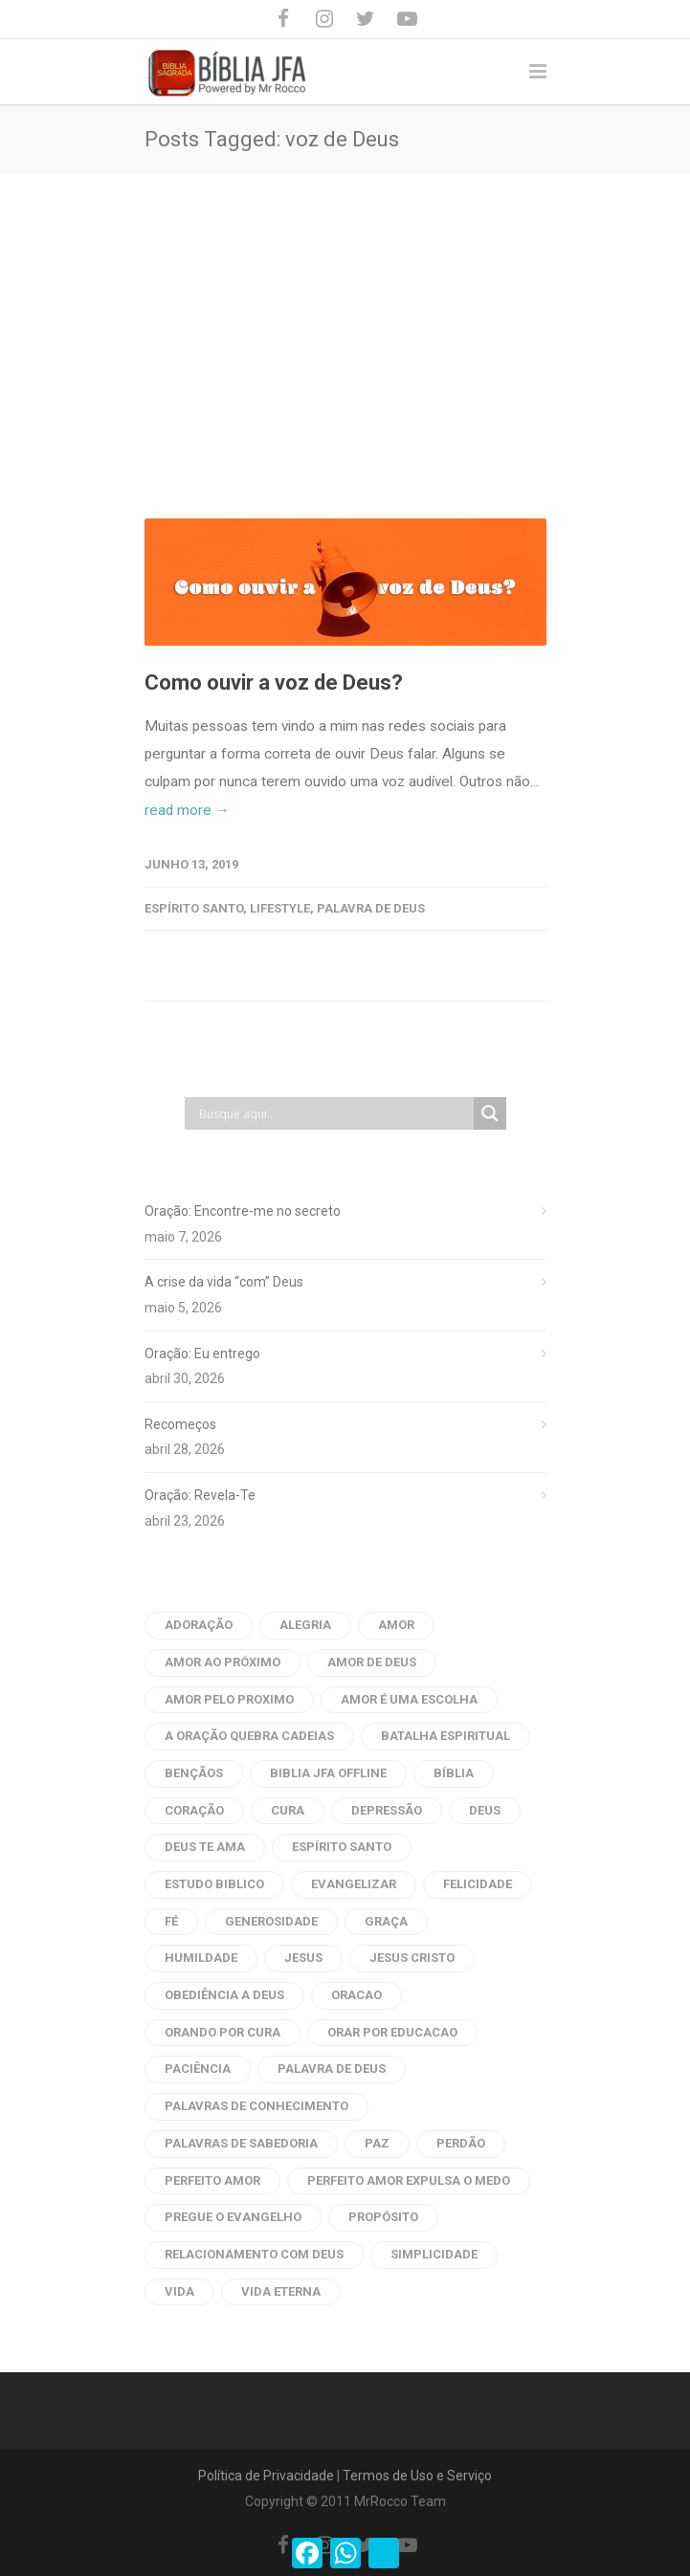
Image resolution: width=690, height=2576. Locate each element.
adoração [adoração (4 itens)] (199, 1625)
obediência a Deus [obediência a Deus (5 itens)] (224, 1995)
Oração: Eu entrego (202, 1353)
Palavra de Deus (371, 908)
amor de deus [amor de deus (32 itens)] (371, 1662)
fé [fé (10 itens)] (171, 1921)
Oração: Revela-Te (200, 1495)
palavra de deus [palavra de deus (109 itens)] (332, 2068)
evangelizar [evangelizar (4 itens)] (353, 1884)
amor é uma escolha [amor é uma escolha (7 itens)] (409, 1699)
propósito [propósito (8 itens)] (383, 2217)
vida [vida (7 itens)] (179, 2291)
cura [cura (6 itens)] (287, 1810)
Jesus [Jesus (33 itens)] (303, 1957)
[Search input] (334, 1113)
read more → (187, 810)
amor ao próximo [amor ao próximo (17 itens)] (222, 1662)
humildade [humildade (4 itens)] (201, 1957)
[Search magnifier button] (490, 1113)
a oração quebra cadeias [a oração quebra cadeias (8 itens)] (249, 1735)
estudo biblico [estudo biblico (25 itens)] (214, 1884)
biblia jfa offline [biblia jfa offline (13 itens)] (328, 1773)
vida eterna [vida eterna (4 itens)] (281, 2291)
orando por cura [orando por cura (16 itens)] (222, 2032)
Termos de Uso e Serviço (417, 2475)
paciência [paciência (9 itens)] (198, 2068)
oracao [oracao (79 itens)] (356, 1995)
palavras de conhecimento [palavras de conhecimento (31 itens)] (256, 2106)
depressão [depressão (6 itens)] (386, 1810)
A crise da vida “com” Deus (224, 1281)
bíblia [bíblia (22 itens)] (454, 1773)
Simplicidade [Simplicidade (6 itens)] (434, 2254)
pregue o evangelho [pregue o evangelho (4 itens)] (233, 2217)
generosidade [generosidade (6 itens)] (271, 1921)
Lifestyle (280, 908)
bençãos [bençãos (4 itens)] (194, 1773)
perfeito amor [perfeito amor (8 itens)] (212, 2180)
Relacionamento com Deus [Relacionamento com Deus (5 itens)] (254, 2254)
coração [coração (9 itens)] (194, 1810)
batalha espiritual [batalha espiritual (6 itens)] (445, 1735)
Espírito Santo (194, 908)
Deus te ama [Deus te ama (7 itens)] (205, 1846)
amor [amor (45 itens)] (396, 1625)
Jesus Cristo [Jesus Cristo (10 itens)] (412, 1957)
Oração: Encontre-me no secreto (243, 1211)
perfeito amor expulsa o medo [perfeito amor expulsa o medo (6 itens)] (408, 2180)
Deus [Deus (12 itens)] (485, 1810)
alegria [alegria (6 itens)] (305, 1625)
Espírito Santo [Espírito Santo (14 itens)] (341, 1846)
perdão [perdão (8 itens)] (460, 2143)
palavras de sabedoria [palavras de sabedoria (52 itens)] (241, 2143)
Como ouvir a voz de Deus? (274, 682)
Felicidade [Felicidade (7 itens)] (477, 1884)
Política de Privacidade (266, 2475)
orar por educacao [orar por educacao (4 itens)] (392, 2032)
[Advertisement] (345, 317)
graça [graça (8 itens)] (386, 1921)
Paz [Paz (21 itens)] (377, 2143)
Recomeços (180, 1424)
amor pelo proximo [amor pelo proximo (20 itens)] (229, 1699)
